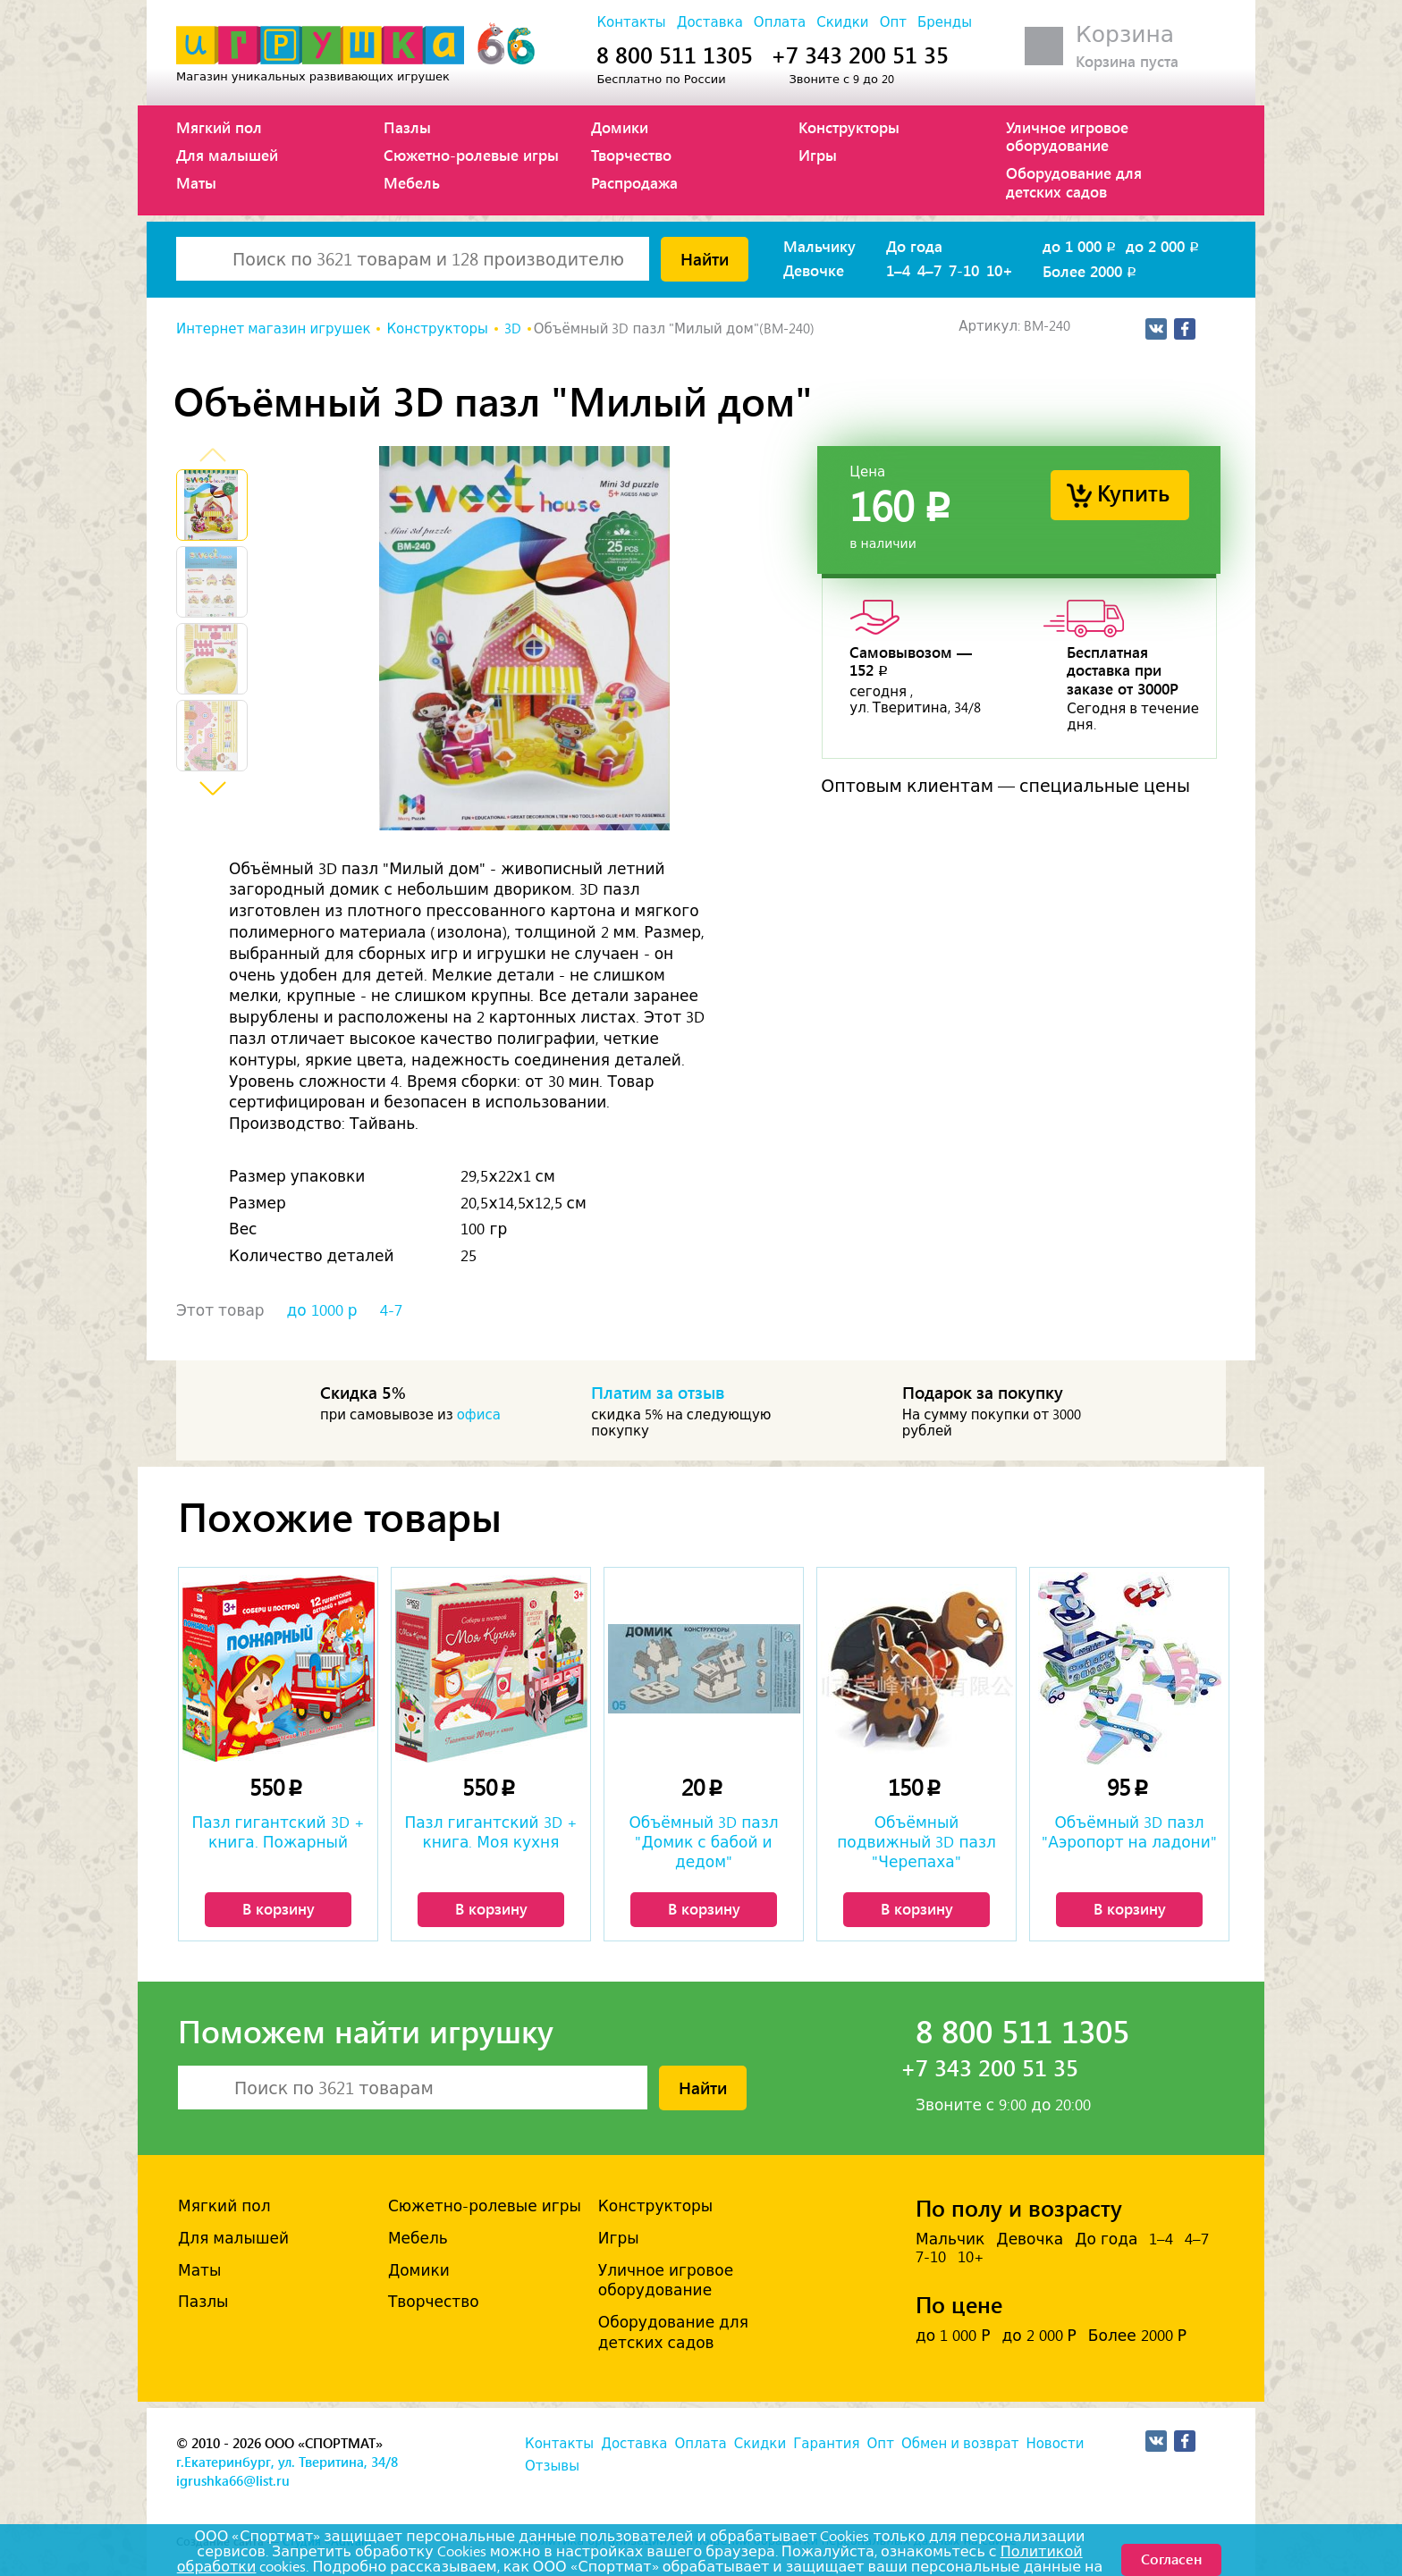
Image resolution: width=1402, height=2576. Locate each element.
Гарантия (826, 2444)
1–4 (898, 270)
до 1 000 (1081, 246)
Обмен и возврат (959, 2444)
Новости (1055, 2444)
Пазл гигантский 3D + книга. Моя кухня (490, 1832)
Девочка (1029, 2239)
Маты (196, 182)
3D (512, 329)
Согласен (1171, 2558)
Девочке (813, 270)
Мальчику (819, 246)
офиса (479, 1415)
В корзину (278, 1908)
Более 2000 (1091, 271)
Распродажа (634, 182)
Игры (817, 154)
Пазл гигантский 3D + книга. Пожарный (277, 1832)
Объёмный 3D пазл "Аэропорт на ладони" (1129, 1832)
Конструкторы (848, 127)
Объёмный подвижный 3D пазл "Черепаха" (916, 1842)
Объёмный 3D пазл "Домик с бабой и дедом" (703, 1842)
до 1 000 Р (953, 2335)
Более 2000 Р (1137, 2335)
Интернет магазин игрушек (273, 329)
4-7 (391, 1310)
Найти (704, 258)
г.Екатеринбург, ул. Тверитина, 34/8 (287, 2462)
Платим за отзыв (658, 1391)
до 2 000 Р (1038, 2335)
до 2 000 (1164, 246)
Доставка (710, 22)
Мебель (412, 182)
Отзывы (552, 2466)
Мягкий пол (219, 127)
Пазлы (407, 127)
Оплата (780, 22)
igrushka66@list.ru (233, 2480)
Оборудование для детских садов (1074, 181)
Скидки (842, 22)
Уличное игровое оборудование (1067, 136)
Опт (893, 22)
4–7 (929, 270)
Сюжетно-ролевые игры (471, 154)
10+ (999, 270)
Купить (1133, 492)
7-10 (964, 270)
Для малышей (227, 154)
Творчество (631, 154)
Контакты (630, 22)
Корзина (1125, 34)
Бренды (944, 22)
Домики (619, 127)
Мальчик (950, 2239)
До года (914, 246)
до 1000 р (322, 1310)
